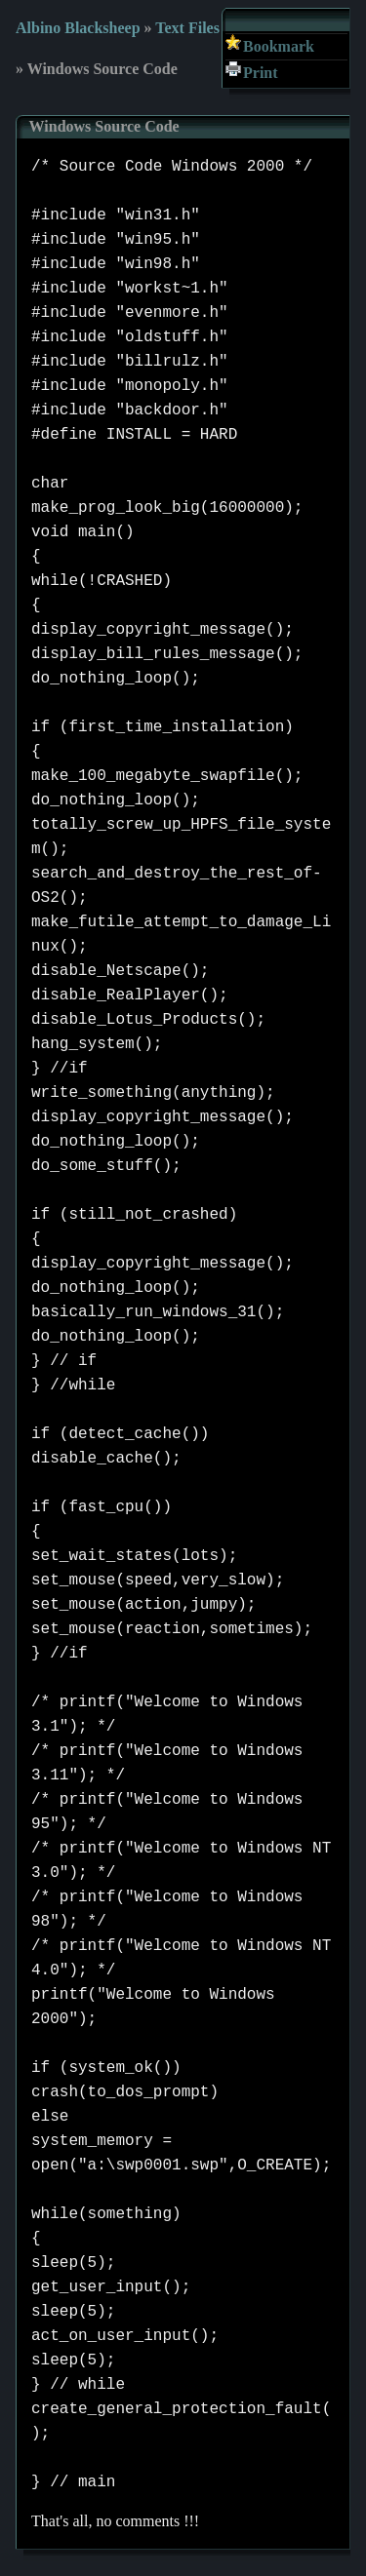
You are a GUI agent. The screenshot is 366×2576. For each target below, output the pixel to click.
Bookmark (278, 46)
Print (260, 72)
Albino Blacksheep (78, 28)
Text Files (187, 28)
